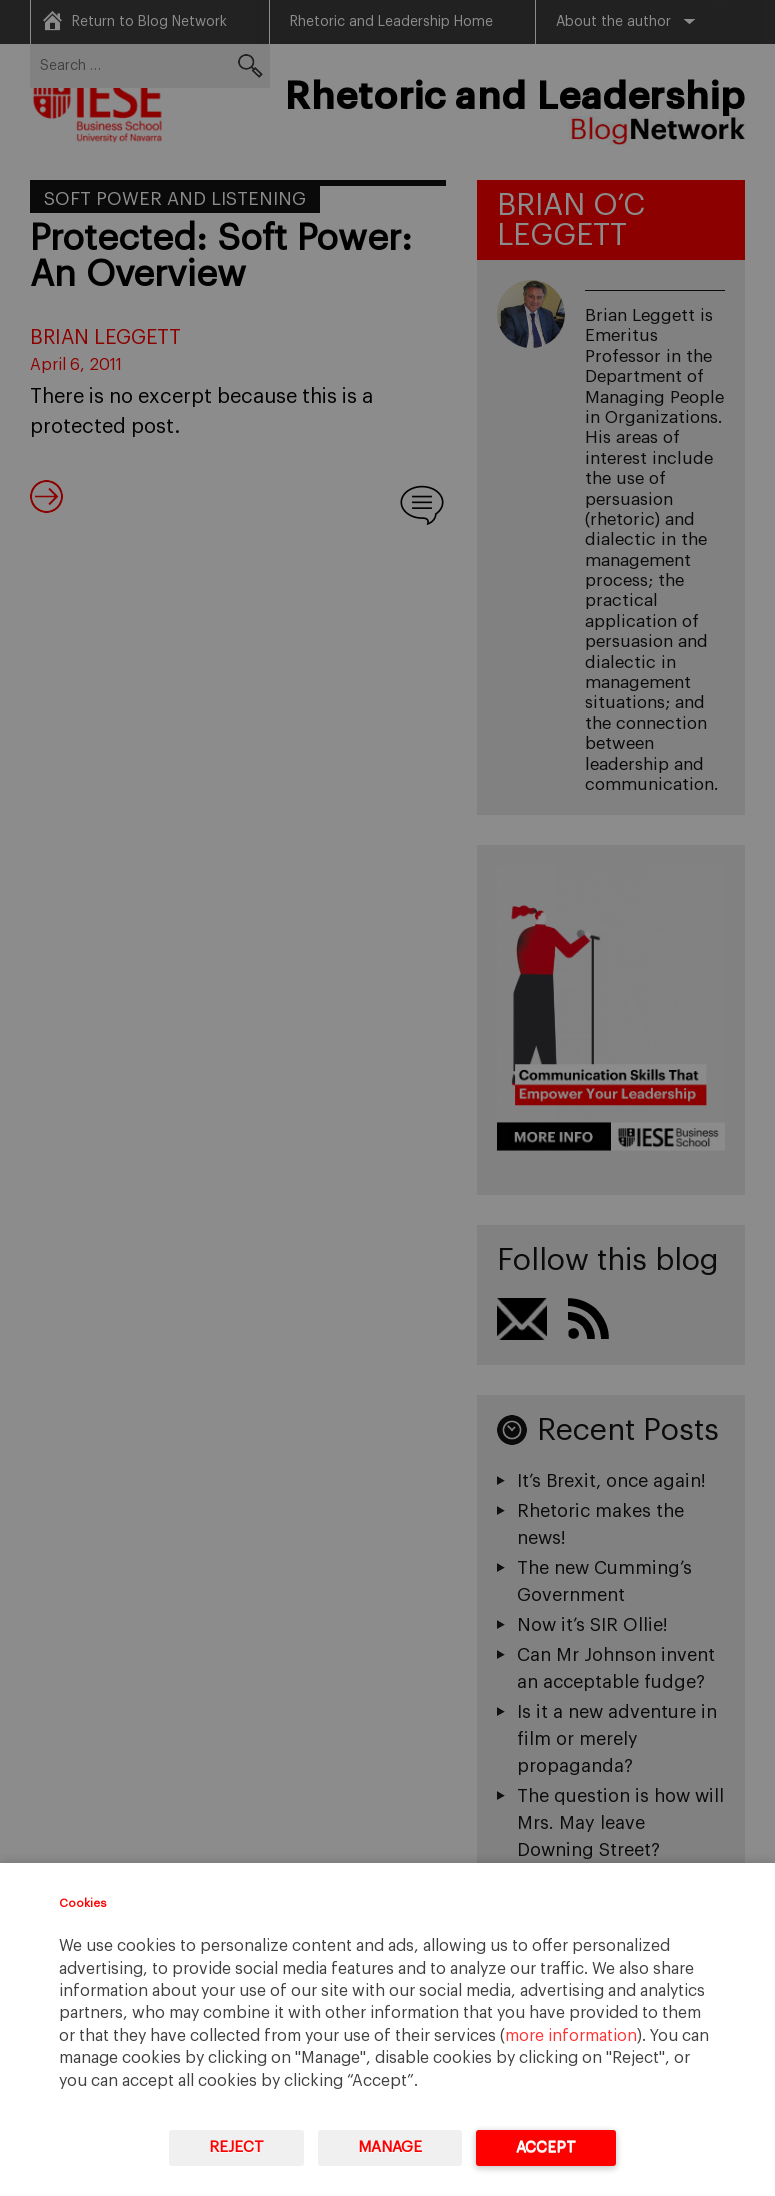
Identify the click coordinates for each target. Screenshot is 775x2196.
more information (571, 2036)
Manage (390, 2147)
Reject (236, 2147)
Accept (546, 2147)
